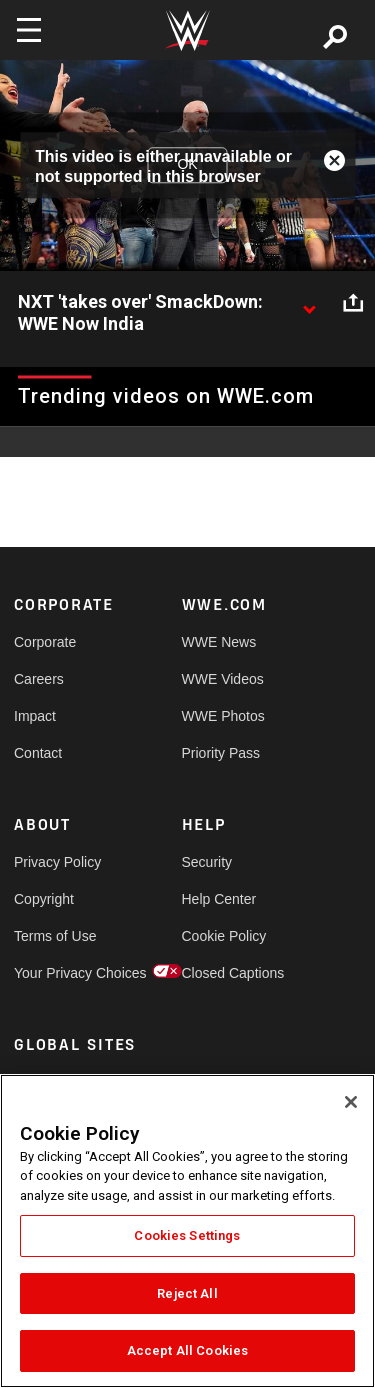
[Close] (351, 1102)
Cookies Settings (187, 1235)
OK (187, 165)
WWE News (219, 642)
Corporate (45, 642)
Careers (39, 679)
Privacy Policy (56, 862)
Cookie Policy (224, 936)
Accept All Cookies (187, 1350)
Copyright (44, 899)
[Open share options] (353, 303)
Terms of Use (55, 936)
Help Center (219, 899)
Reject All (187, 1293)
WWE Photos (223, 716)
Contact (38, 753)
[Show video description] (309, 303)
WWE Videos (223, 679)
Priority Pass (221, 753)
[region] (187, 1231)
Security (207, 862)
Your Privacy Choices (56, 973)
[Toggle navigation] (29, 30)
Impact (35, 716)
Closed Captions (224, 973)
